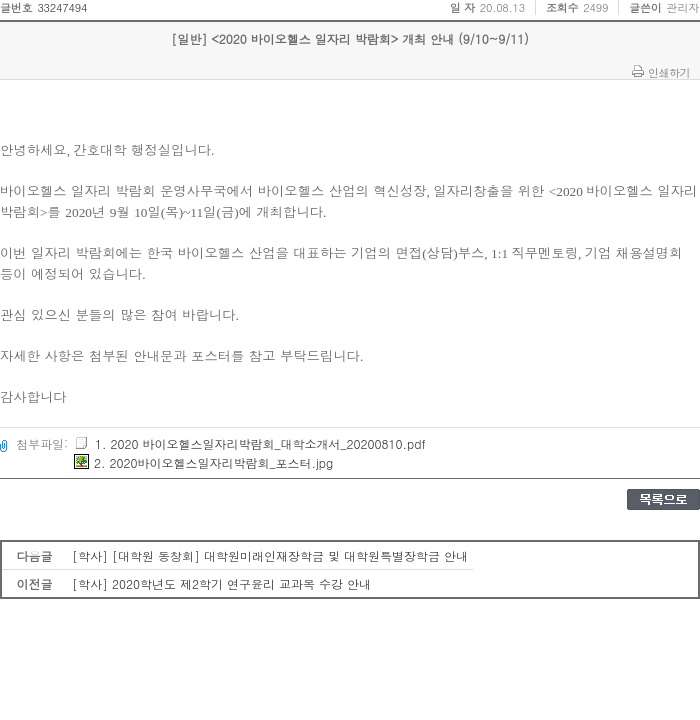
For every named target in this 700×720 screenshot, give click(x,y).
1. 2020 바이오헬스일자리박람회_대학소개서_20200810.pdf (250, 443)
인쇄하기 (669, 72)
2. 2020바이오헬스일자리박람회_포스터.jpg (203, 462)
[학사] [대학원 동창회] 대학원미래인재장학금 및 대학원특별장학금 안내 (270, 555)
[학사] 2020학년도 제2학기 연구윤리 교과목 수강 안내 (221, 583)
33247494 (62, 7)
